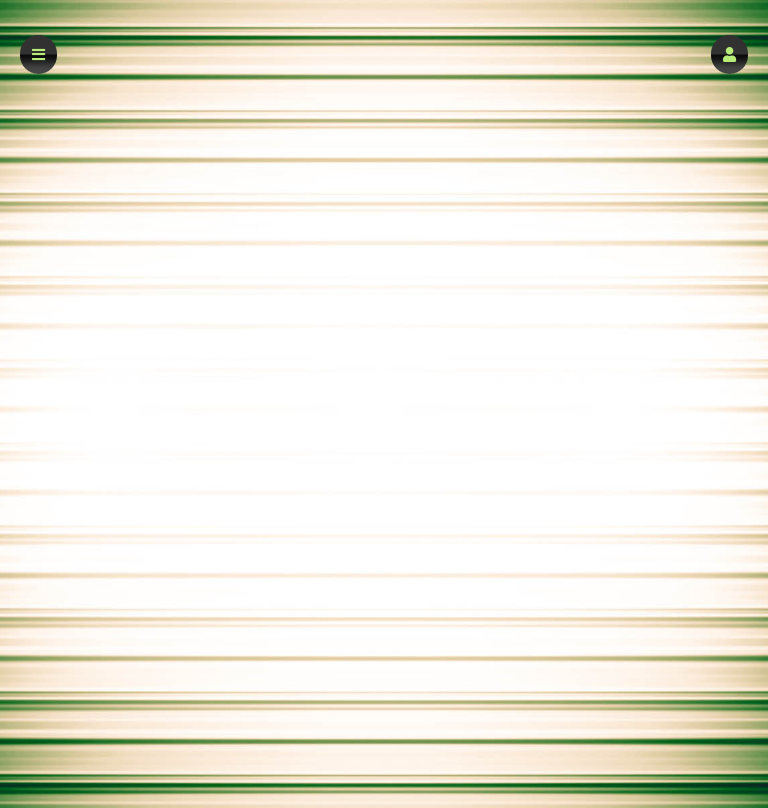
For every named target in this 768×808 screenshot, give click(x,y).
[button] (729, 54)
